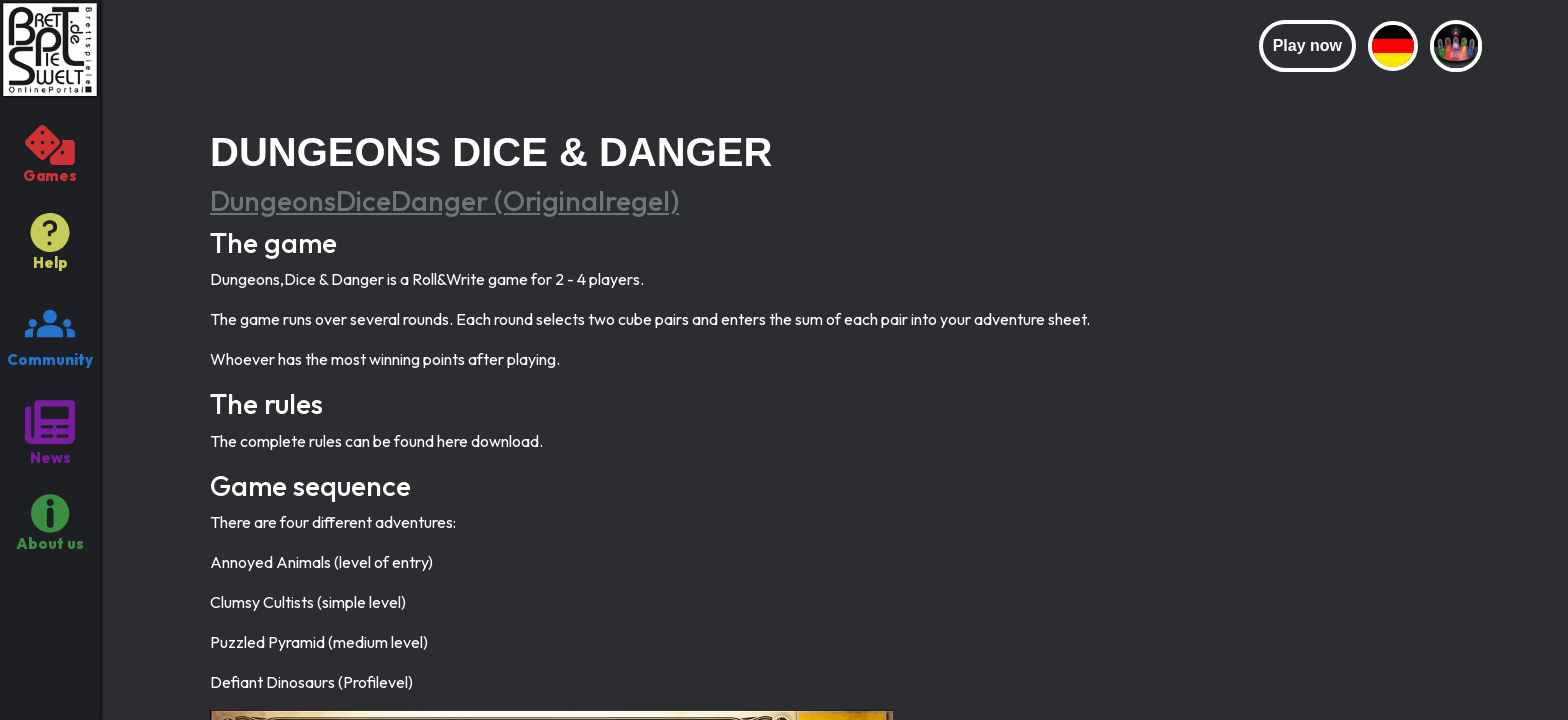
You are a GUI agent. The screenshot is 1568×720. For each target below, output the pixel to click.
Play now (1307, 45)
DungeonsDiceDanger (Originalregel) (444, 200)
